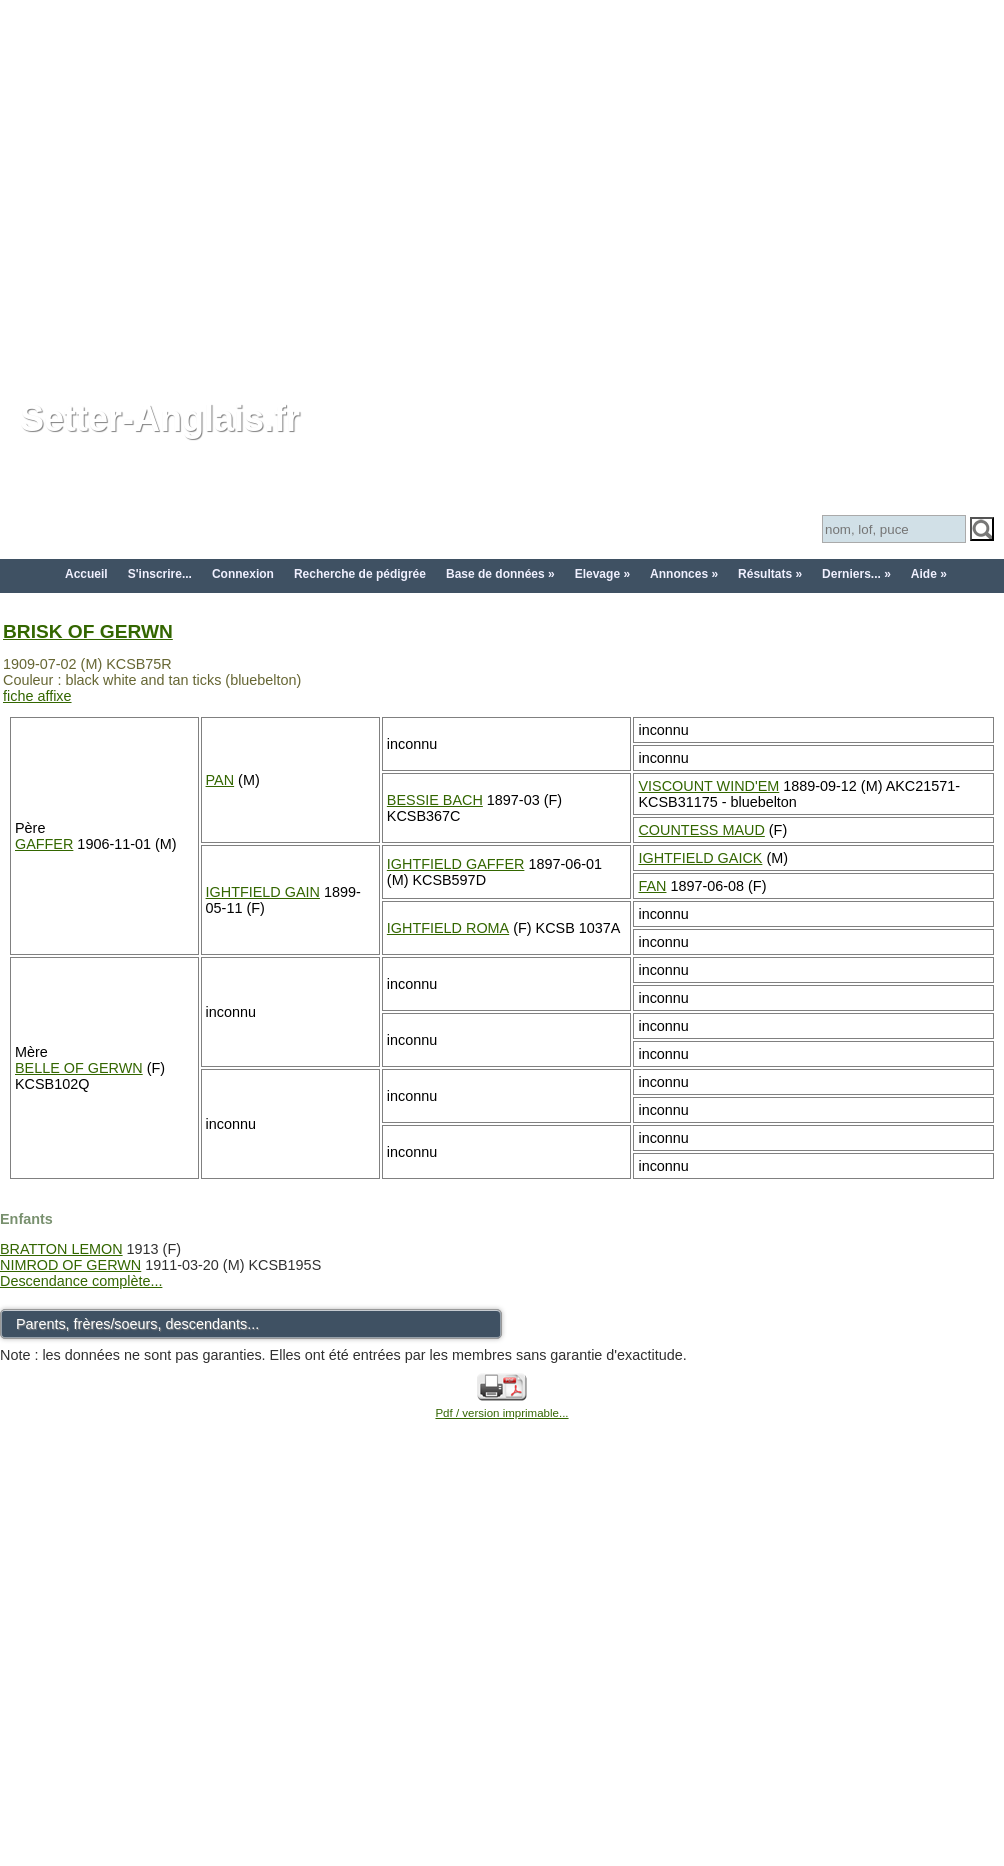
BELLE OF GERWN (79, 1068)
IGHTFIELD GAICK (700, 858)
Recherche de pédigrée (360, 574)
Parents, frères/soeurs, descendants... (137, 1324)
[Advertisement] (187, 187)
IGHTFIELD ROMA (448, 928)
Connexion (243, 574)
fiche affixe (37, 696)
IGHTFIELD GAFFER (456, 864)
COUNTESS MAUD (701, 830)
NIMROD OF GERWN (70, 1265)
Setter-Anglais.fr (160, 418)
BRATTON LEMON (61, 1249)
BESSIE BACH (435, 800)
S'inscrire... (160, 574)
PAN (220, 780)
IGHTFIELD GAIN (263, 892)
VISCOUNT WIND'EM (708, 786)
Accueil (86, 574)
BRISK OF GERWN (88, 631)
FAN (652, 886)
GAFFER (44, 844)
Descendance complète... (81, 1281)
